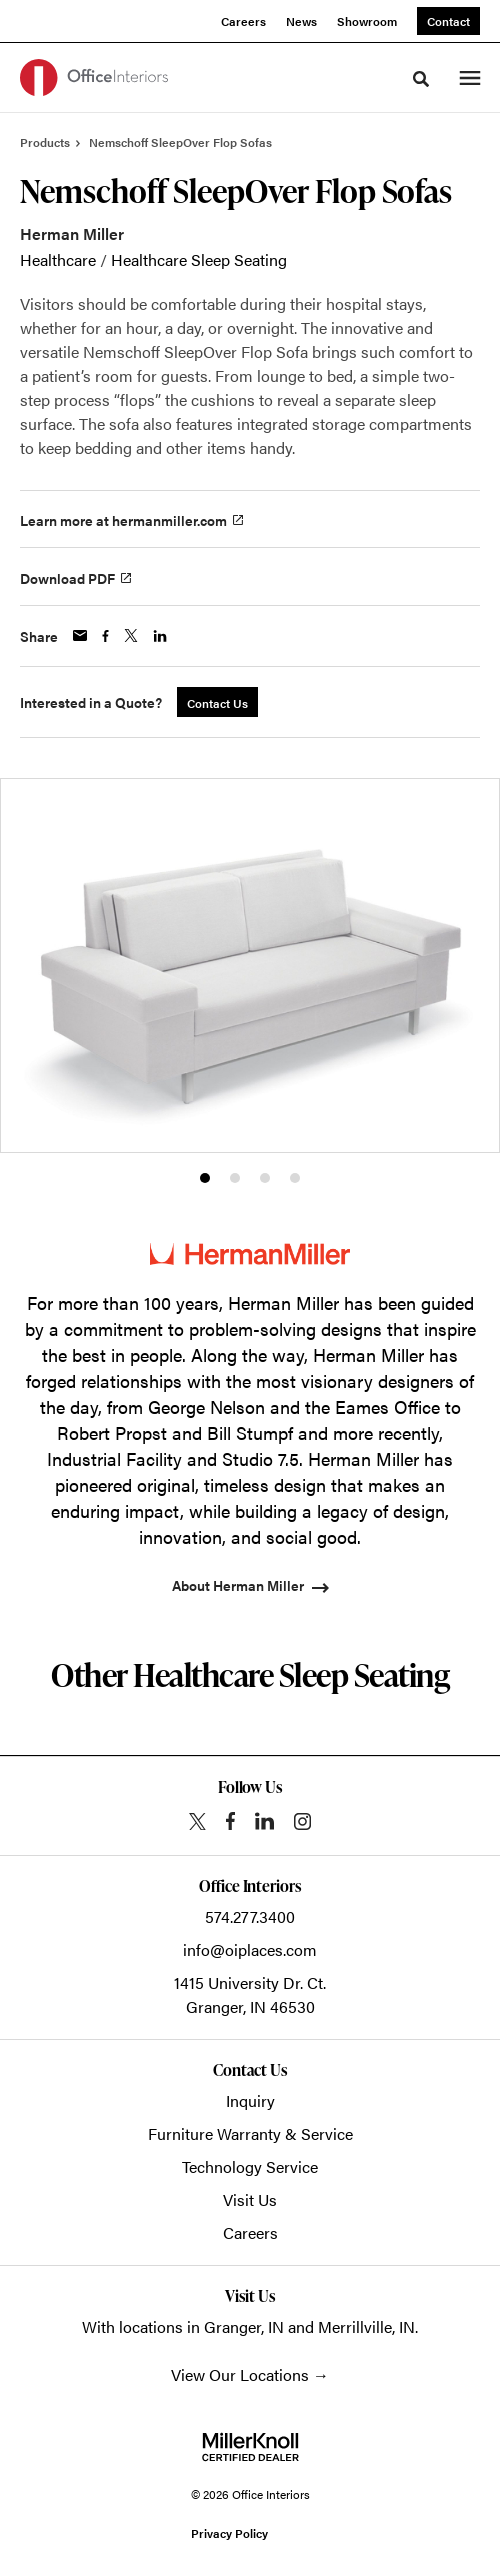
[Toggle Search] (421, 79)
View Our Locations (240, 2374)
